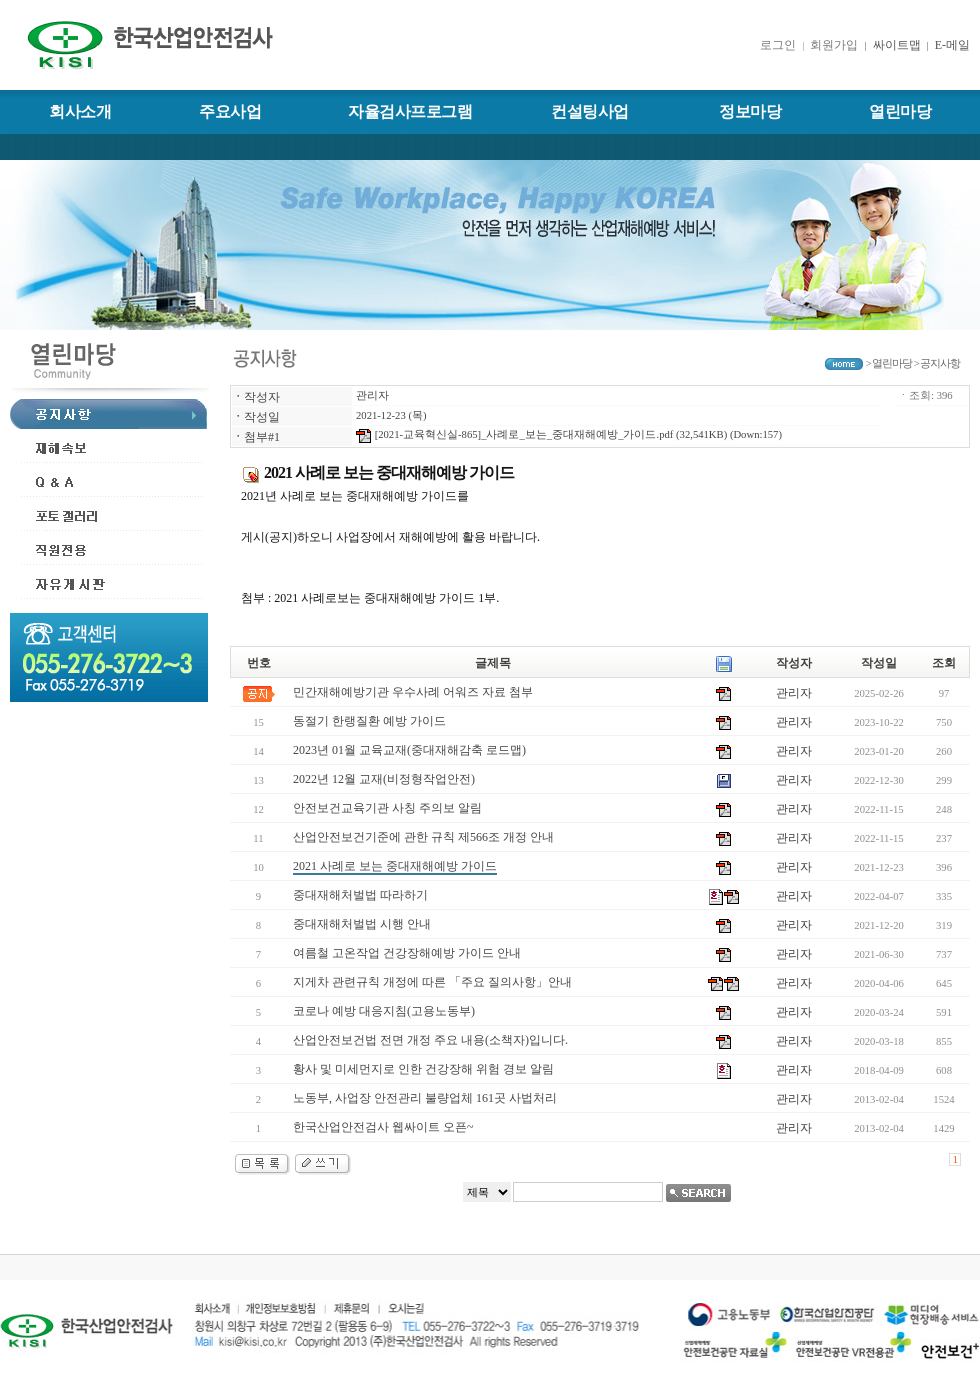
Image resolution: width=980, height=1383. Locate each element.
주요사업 (230, 111)
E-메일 (952, 45)
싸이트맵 (895, 45)
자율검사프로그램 (410, 111)
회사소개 (80, 111)
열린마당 (900, 111)
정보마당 (750, 111)
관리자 (372, 395)
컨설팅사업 (590, 111)
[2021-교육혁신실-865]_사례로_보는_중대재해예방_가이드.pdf (514, 434)
